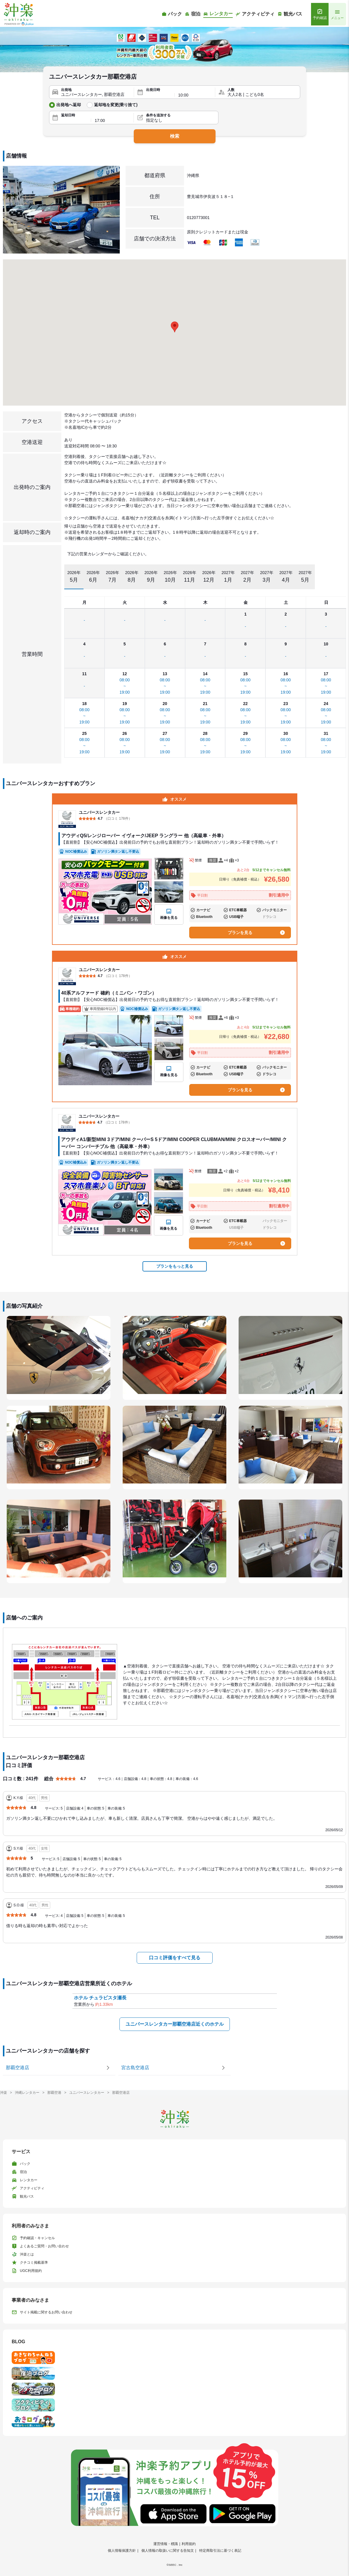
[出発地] (96, 94)
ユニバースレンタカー (86, 2093)
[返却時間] (112, 120)
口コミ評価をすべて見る (174, 1957)
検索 (174, 136)
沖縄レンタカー (27, 2093)
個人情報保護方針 (122, 2551)
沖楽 (3, 2093)
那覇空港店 (121, 2093)
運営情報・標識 (165, 2544)
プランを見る (256, 932)
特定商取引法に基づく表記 (220, 2551)
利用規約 (189, 2544)
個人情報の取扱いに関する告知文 (167, 2551)
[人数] (262, 94)
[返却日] (74, 120)
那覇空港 (54, 2093)
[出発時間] (195, 95)
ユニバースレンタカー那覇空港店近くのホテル (175, 2024)
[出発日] (158, 95)
